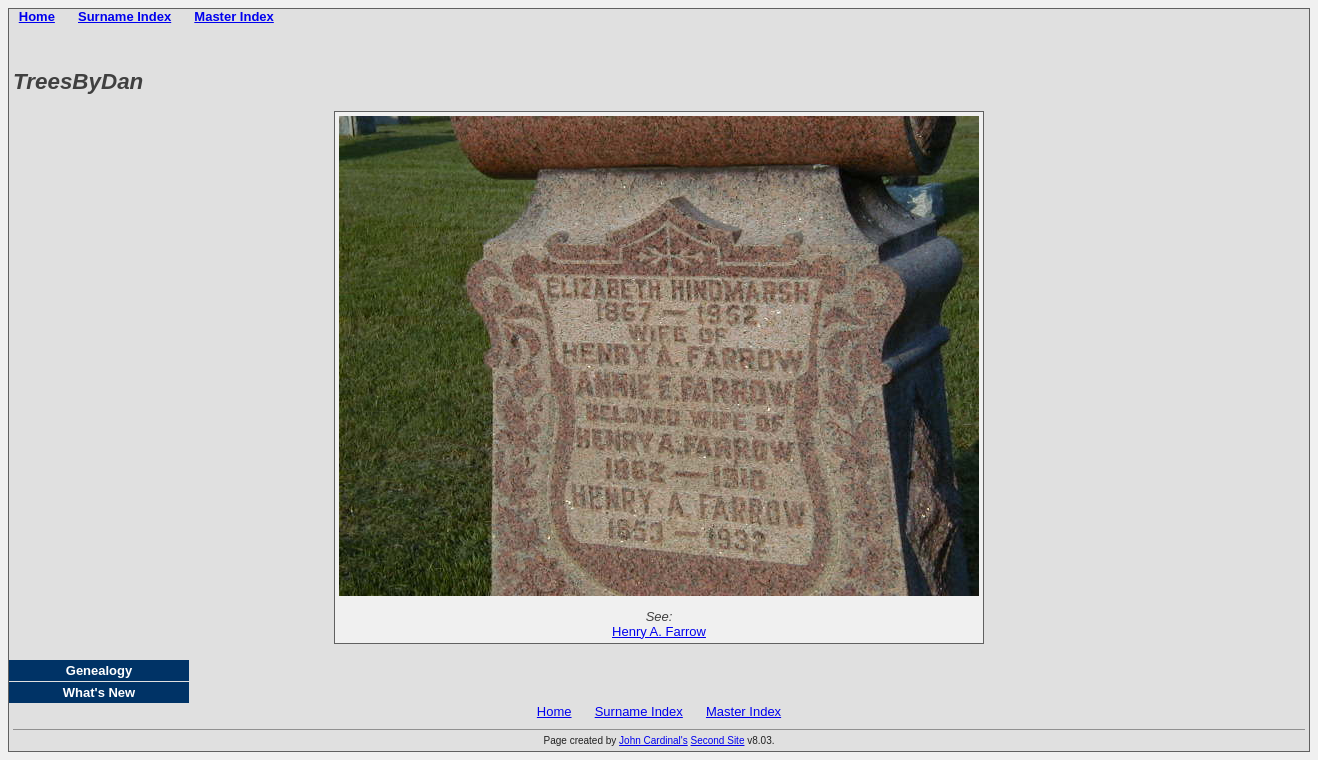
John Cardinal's (653, 740)
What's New (99, 692)
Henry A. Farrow (659, 631)
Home (37, 16)
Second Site (718, 740)
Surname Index (124, 16)
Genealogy (99, 670)
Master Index (233, 16)
